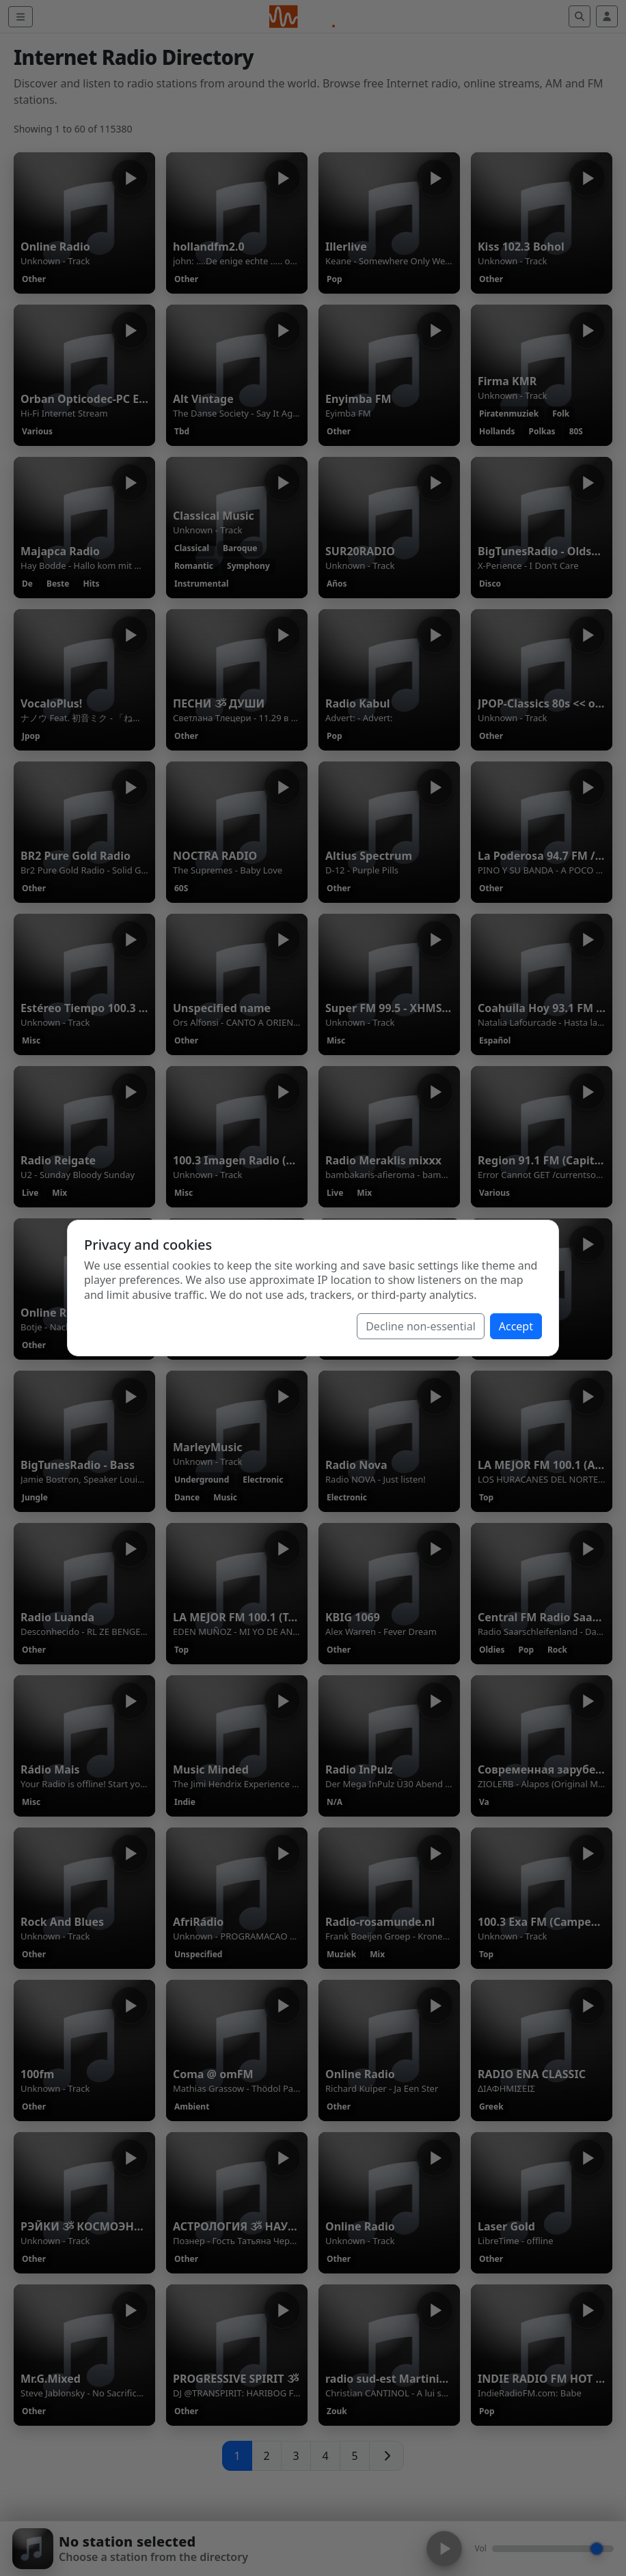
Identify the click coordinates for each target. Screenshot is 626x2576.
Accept (516, 1326)
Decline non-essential (421, 1326)
